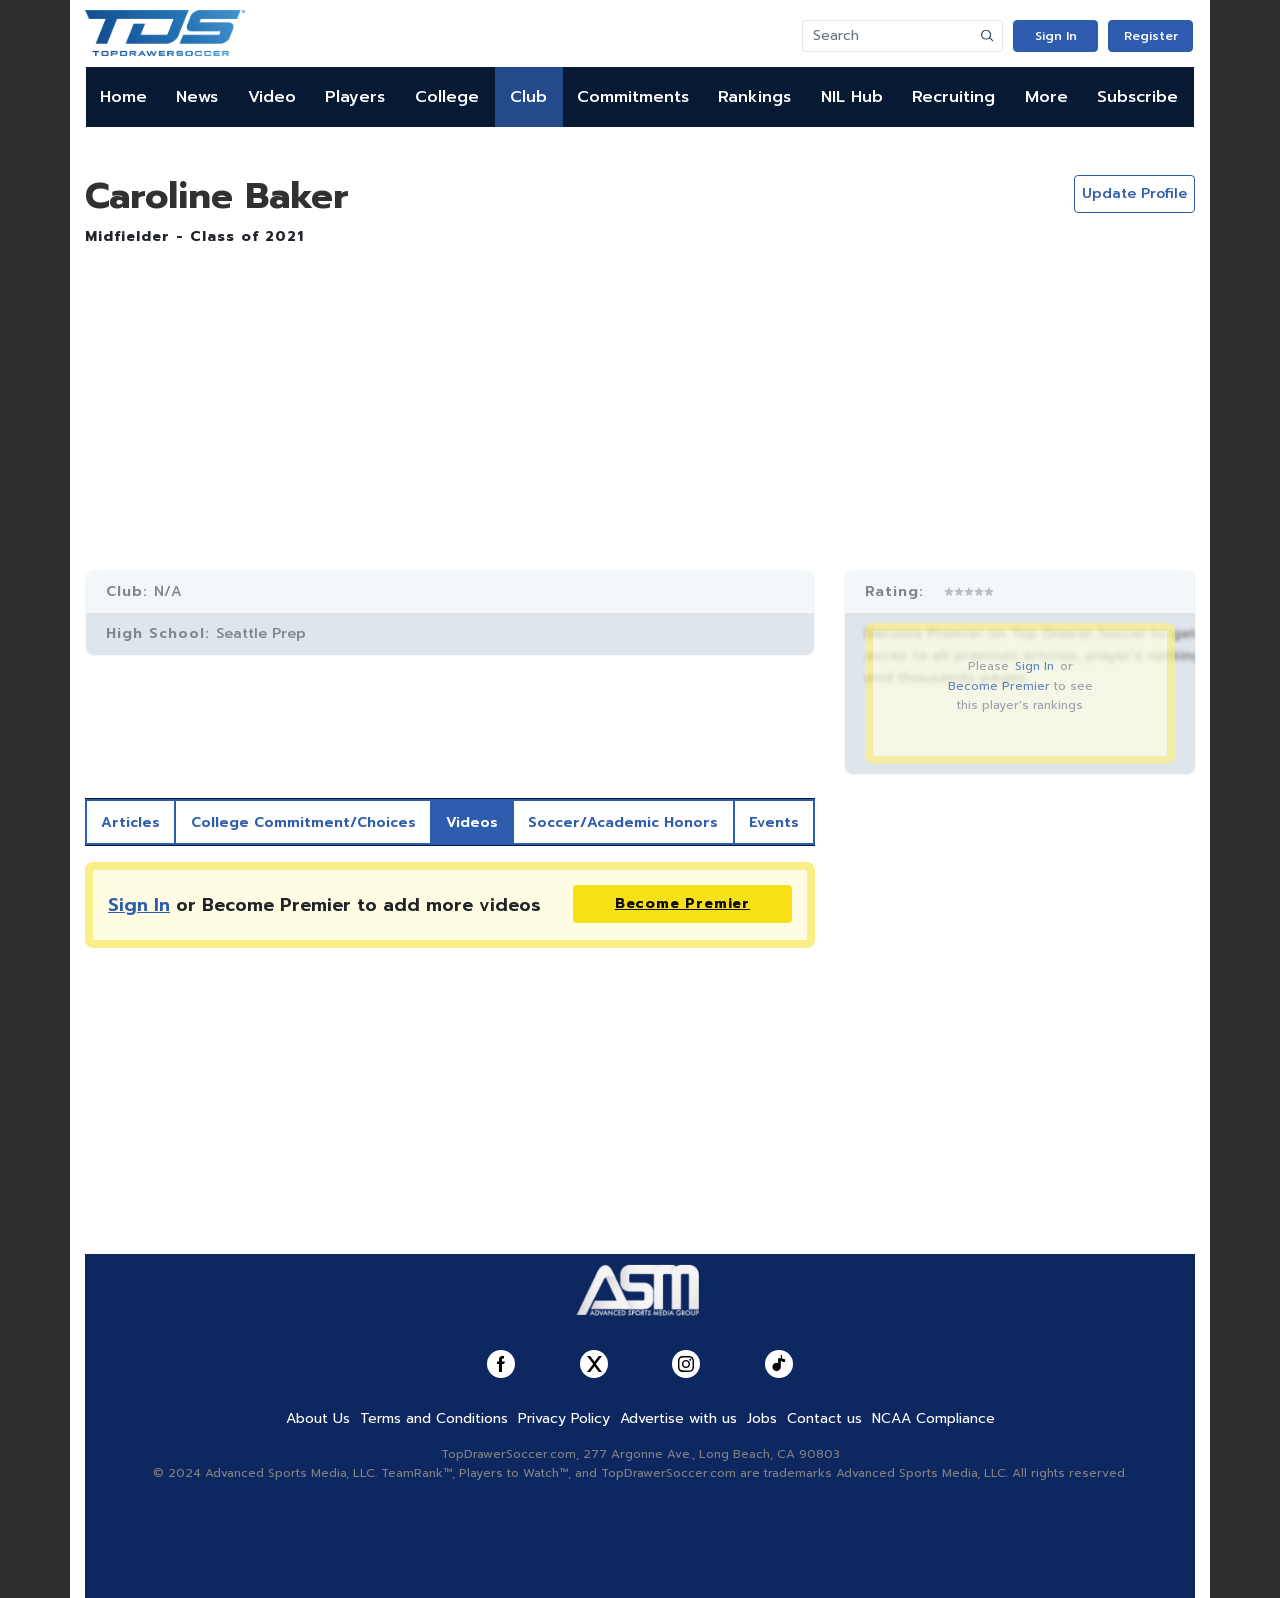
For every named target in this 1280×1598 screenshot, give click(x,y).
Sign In (1056, 36)
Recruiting (953, 97)
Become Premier (999, 686)
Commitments (633, 97)
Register (1151, 36)
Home (123, 97)
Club (528, 97)
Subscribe (1137, 97)
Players (355, 97)
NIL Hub (852, 97)
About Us (318, 1418)
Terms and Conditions (434, 1418)
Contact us (824, 1418)
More (1046, 97)
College (447, 97)
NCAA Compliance (933, 1418)
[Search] (888, 36)
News (197, 97)
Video (272, 97)
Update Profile (1134, 193)
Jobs (762, 1418)
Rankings (754, 97)
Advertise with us (678, 1418)
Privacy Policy (564, 1418)
